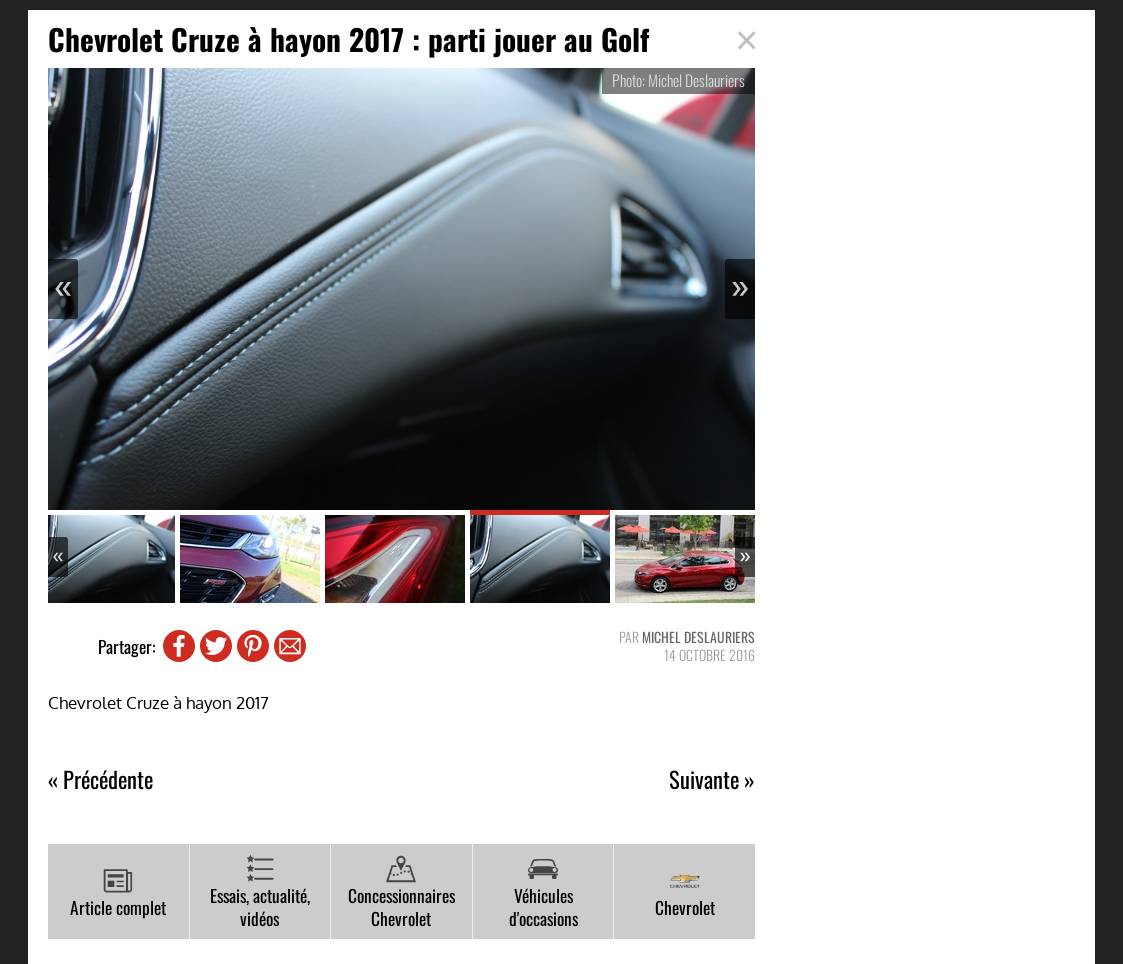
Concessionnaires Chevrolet (401, 892)
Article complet (118, 893)
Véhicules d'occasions (543, 892)
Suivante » (712, 779)
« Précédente (100, 779)
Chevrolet (685, 893)
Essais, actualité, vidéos (260, 892)
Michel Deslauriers (698, 636)
